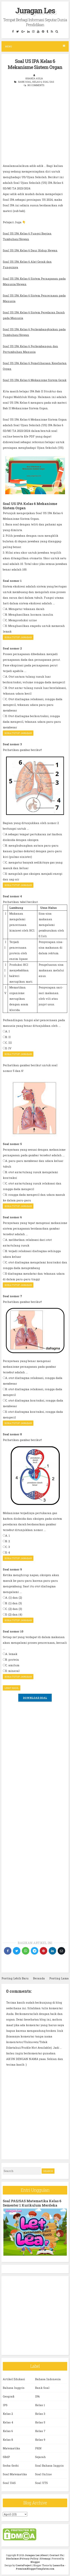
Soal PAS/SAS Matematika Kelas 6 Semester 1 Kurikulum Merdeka (32, 2203)
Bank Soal (24, 81)
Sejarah (40, 2457)
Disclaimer (12, 2558)
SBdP (6, 2457)
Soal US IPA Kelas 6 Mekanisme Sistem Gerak (34, 380)
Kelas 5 (40, 2422)
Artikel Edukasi (14, 2379)
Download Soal (35, 1697)
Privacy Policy (29, 2558)
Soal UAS (48, 81)
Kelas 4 (8, 2422)
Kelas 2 (8, 2414)
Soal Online (43, 2474)
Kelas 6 (37, 81)
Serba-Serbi (11, 2465)
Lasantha (58, 2565)
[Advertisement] (35, 127)
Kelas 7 (40, 2431)
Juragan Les (35, 10)
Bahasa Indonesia (48, 2379)
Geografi (8, 2396)
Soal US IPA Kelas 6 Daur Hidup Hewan (30, 250)
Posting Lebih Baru (15, 1978)
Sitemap (45, 2558)
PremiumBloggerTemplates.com (35, 2568)
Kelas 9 (40, 2439)
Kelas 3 (40, 2414)
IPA (37, 2396)
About (44, 2555)
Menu (35, 46)
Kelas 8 (8, 2439)
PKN (38, 2448)
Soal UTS (41, 2483)
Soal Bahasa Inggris (49, 2465)
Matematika (11, 2448)
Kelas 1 (40, 2405)
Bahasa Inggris (13, 2388)
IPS (5, 2405)
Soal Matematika (15, 2474)
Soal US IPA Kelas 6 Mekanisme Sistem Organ (35, 64)
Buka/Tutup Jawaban (18, 637)
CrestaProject (23, 2565)
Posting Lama (59, 1978)
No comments (35, 85)
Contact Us (56, 2555)
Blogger (35, 2561)
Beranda (39, 1978)
